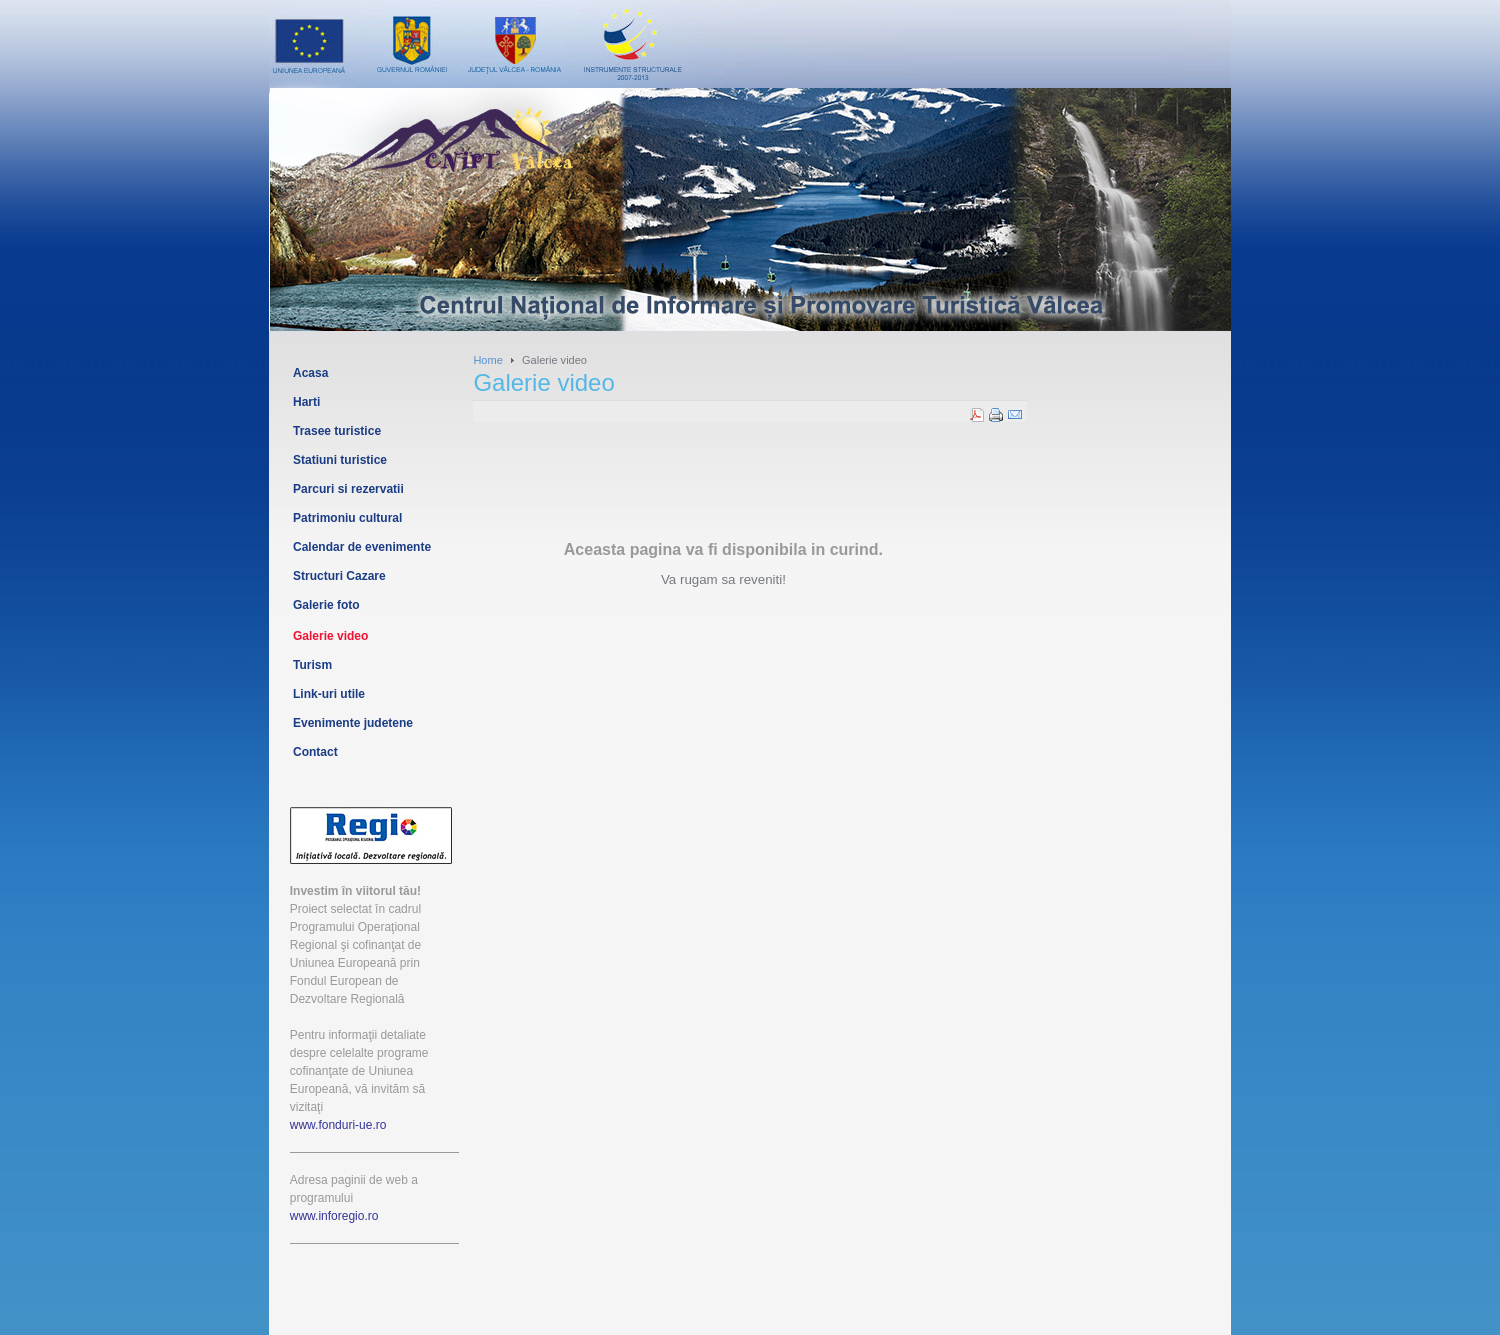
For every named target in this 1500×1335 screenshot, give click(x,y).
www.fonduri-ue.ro (338, 1125)
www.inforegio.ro (334, 1216)
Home (487, 360)
